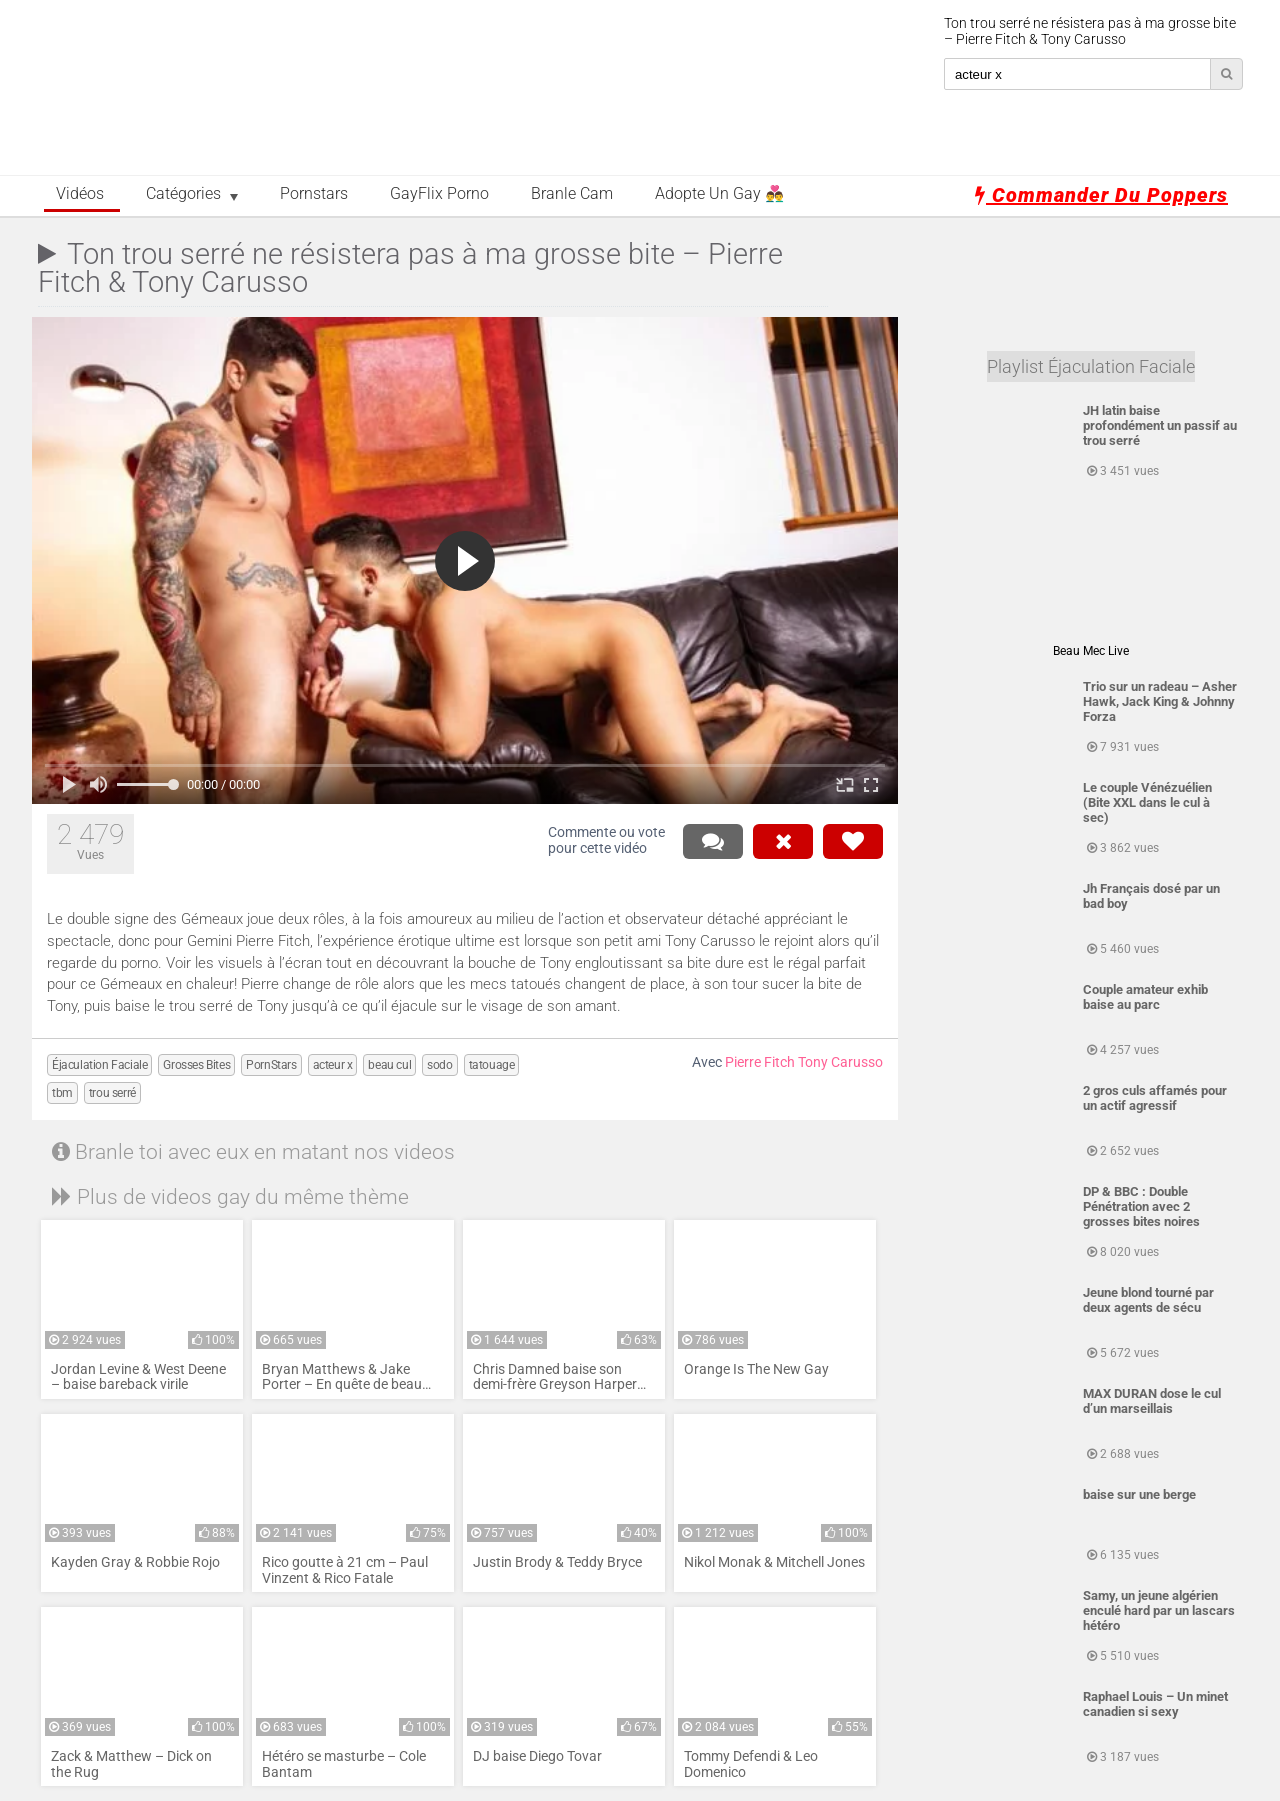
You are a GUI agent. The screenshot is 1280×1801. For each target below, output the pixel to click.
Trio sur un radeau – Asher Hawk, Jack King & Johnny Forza (1160, 701)
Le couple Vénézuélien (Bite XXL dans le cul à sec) (1147, 802)
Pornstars (314, 194)
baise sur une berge (1139, 1494)
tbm (62, 1093)
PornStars (271, 1065)
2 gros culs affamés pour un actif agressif (1155, 1098)
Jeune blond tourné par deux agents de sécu (1148, 1300)
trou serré (112, 1093)
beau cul (389, 1065)
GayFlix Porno (439, 194)
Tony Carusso (840, 1062)
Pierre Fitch (760, 1062)
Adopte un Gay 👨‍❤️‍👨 (719, 194)
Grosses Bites (196, 1065)
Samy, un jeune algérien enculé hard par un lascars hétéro (1159, 1610)
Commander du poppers (1101, 195)
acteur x (333, 1065)
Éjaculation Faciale (99, 1065)
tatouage (492, 1065)
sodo (439, 1065)
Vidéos (80, 194)
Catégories (183, 194)
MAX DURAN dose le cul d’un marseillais (1152, 1401)
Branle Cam (572, 194)
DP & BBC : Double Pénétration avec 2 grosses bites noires (1141, 1206)
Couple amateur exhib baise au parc (1145, 997)
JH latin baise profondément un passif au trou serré (1160, 425)
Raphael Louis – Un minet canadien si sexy (1155, 1704)
